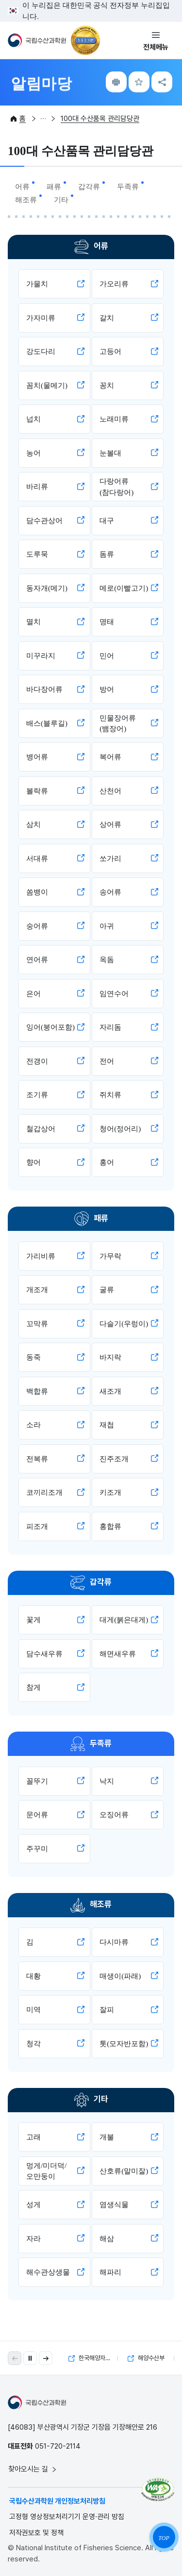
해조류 (26, 200)
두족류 (128, 187)
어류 (22, 187)
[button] (45, 2358)
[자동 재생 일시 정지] (30, 2358)
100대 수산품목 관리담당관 (100, 118)
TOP (163, 2538)
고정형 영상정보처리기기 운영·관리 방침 (66, 2516)
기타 (61, 200)
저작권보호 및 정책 (36, 2532)
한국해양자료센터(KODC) (93, 2358)
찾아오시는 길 (33, 2469)
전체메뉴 (155, 47)
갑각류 (89, 187)
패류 (54, 187)
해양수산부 (146, 2358)
